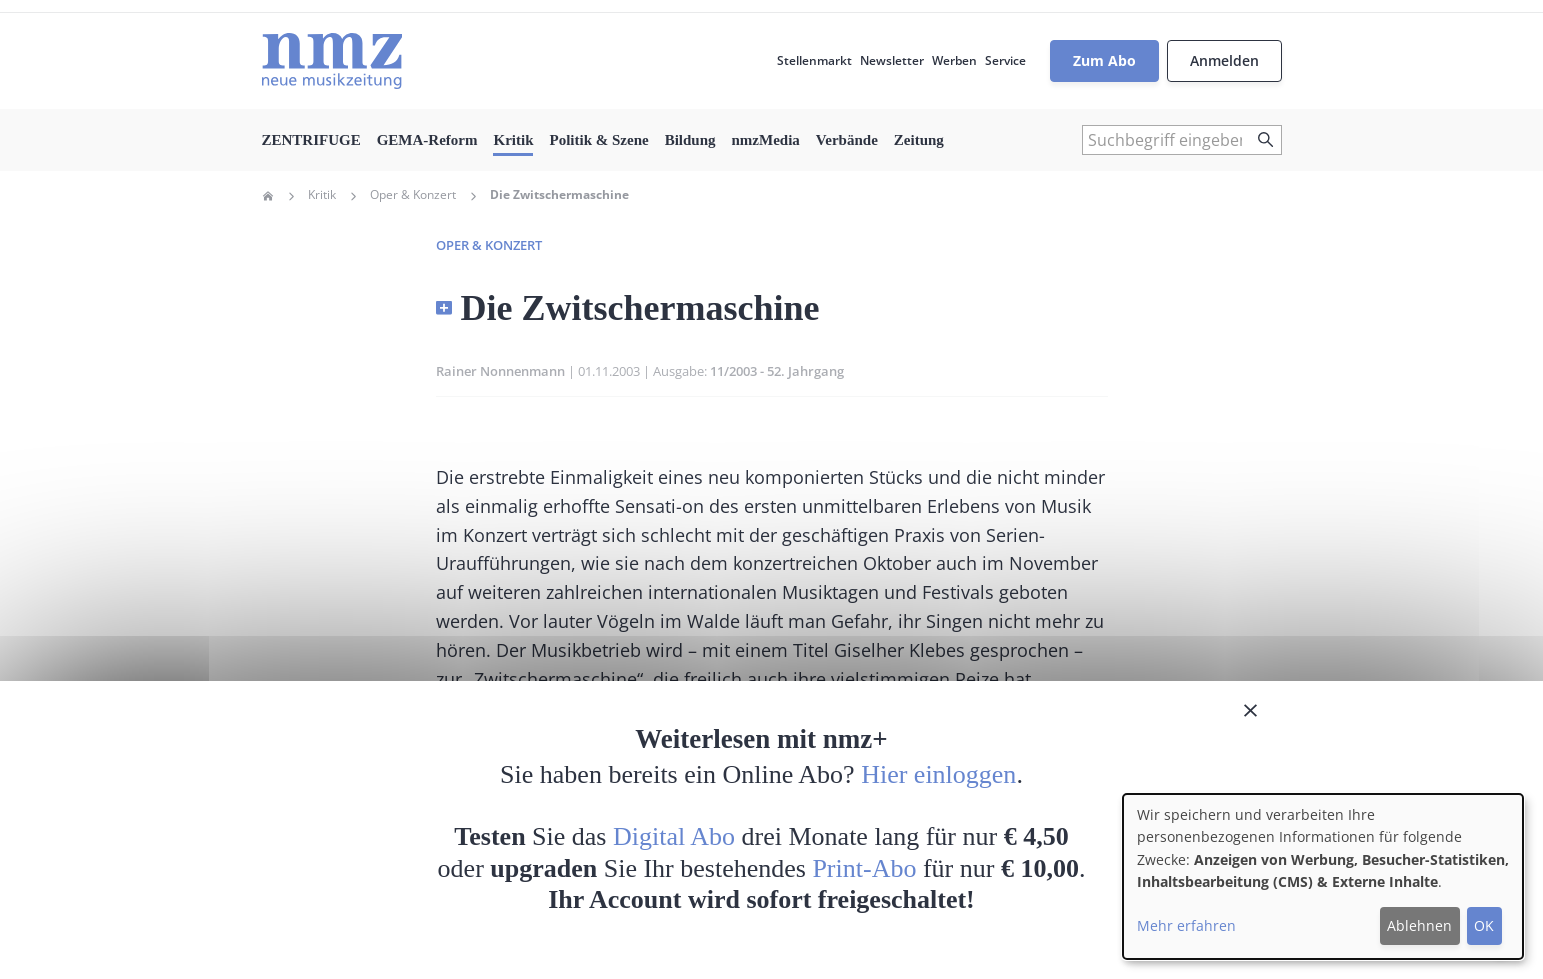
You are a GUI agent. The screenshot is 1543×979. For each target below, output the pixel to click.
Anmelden (1224, 60)
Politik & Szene (598, 140)
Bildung (690, 140)
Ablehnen (1419, 925)
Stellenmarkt (814, 60)
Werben (954, 60)
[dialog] (1323, 876)
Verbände (847, 140)
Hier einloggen (938, 774)
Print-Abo (864, 868)
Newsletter (892, 60)
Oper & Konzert (413, 195)
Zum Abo (1104, 60)
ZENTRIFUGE (311, 140)
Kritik (513, 140)
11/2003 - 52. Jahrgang (777, 371)
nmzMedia (766, 140)
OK (1484, 925)
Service (1005, 60)
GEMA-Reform (427, 140)
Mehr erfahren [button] (1186, 925)
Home (268, 196)
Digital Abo (674, 836)
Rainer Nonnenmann (500, 371)
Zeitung (919, 140)
